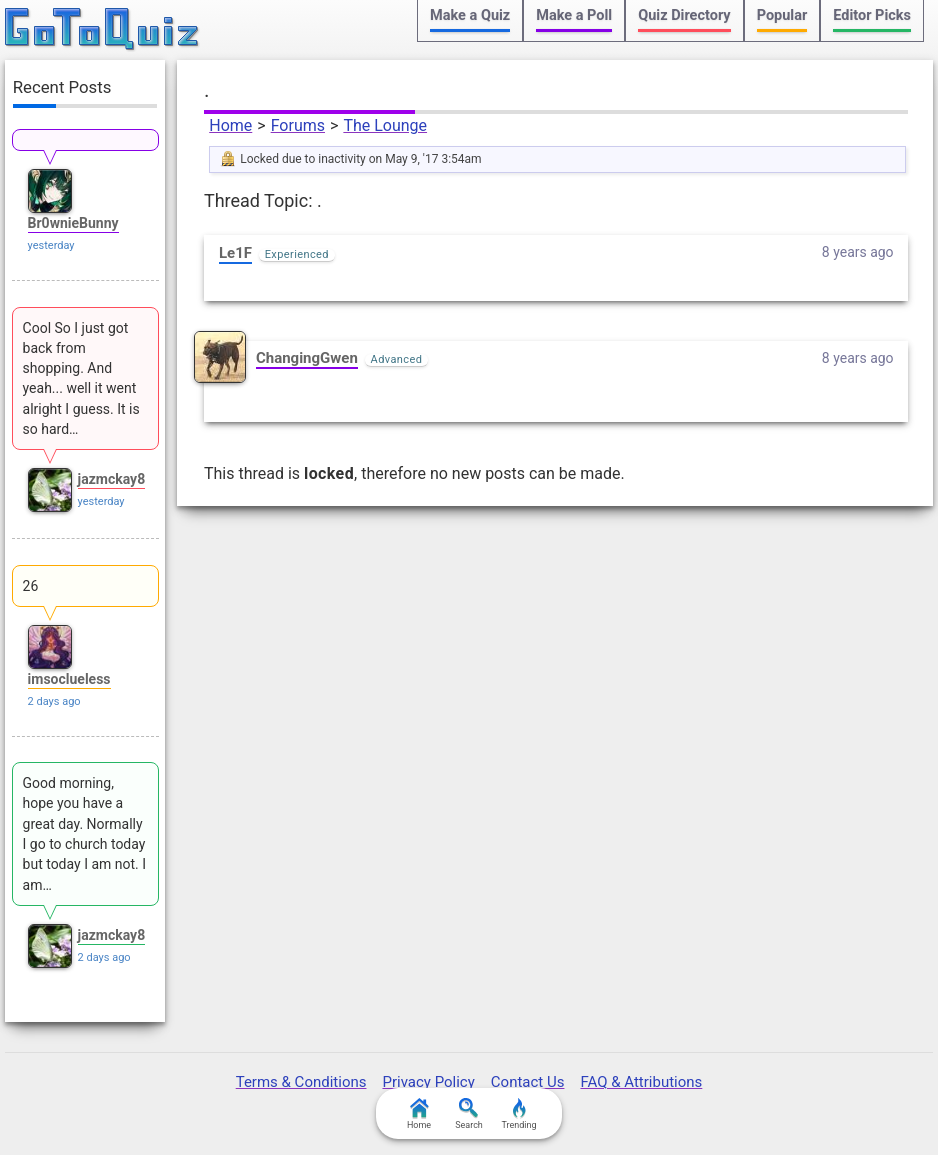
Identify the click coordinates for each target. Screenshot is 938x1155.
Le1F (235, 253)
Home (230, 125)
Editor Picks (872, 15)
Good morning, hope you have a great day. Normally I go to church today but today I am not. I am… (84, 833)
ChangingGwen (307, 358)
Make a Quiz (470, 15)
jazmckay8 (112, 479)
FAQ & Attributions (641, 1082)
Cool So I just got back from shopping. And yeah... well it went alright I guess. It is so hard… (81, 378)
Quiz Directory (684, 15)
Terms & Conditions (301, 1082)
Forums (298, 125)
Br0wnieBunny (73, 223)
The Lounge (385, 125)
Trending (518, 1114)
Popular (782, 15)
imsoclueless (69, 679)
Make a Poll (574, 15)
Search (469, 1114)
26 (31, 586)
